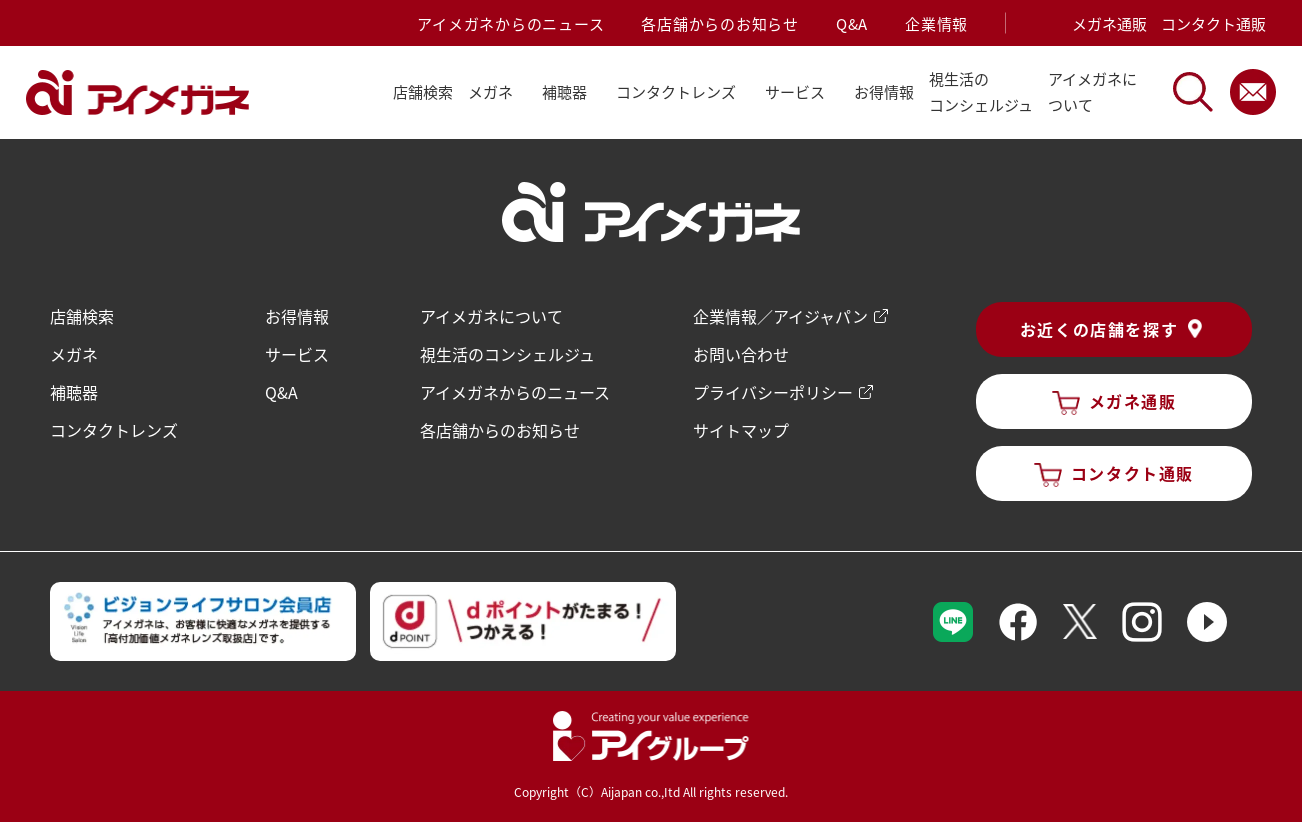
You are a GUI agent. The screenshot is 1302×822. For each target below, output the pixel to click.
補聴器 (74, 392)
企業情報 (936, 23)
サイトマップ (741, 430)
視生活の (981, 93)
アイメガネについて (491, 316)
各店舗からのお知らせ (720, 23)
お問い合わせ (741, 354)
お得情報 (884, 91)
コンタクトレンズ (114, 430)
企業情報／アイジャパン (780, 316)
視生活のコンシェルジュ (507, 354)
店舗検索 (423, 91)
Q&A (852, 23)
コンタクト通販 (1213, 23)
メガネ (74, 354)
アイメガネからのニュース (510, 23)
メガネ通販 (1109, 23)
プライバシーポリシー (773, 392)
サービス (297, 354)
